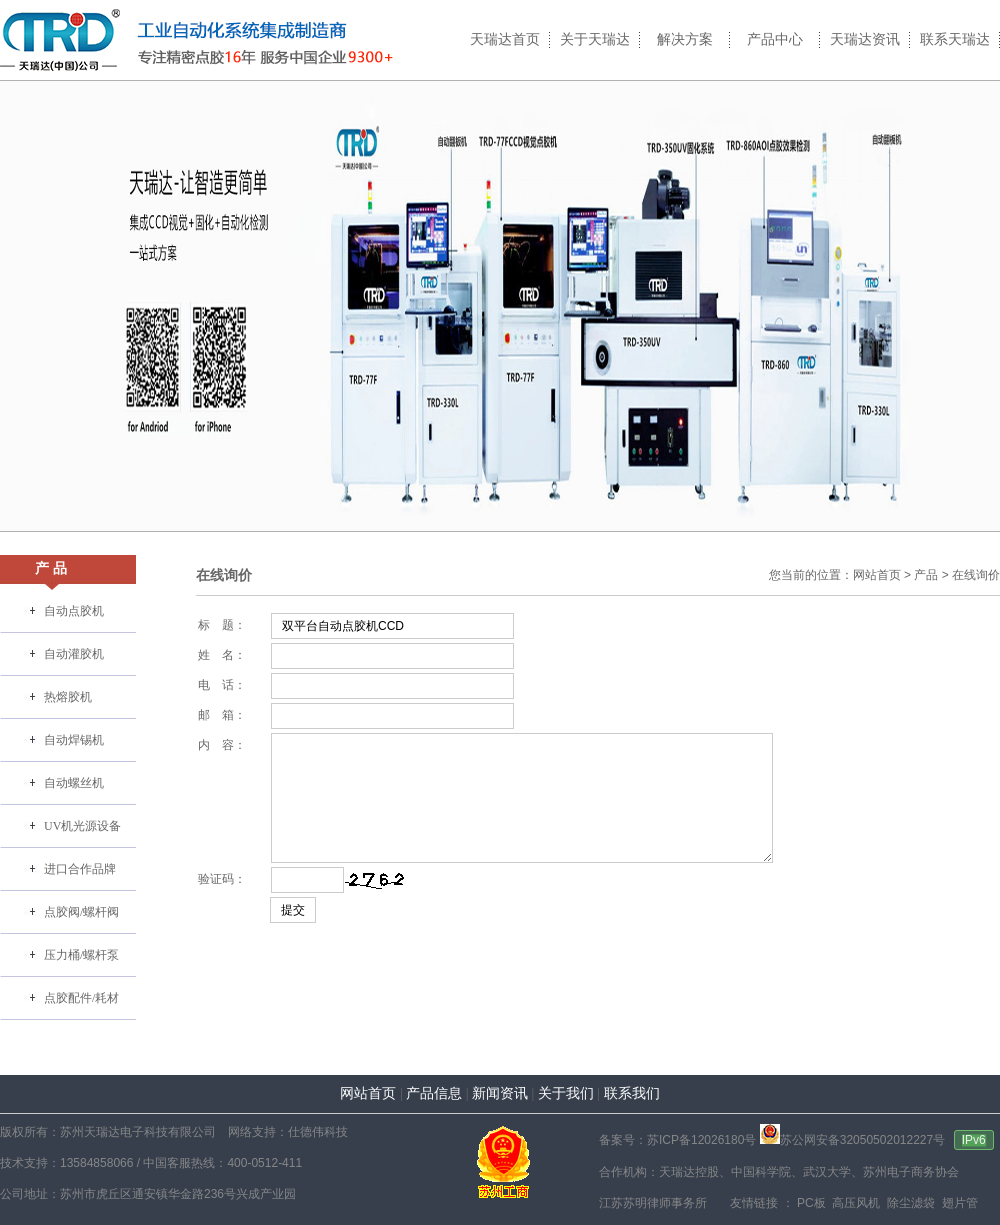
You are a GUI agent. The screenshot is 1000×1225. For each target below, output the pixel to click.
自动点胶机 (74, 611)
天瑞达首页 (505, 39)
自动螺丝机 (74, 783)
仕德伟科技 (318, 1132)
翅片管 (957, 1203)
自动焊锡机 (74, 740)
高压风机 (854, 1203)
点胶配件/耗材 (81, 998)
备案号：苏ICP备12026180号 (677, 1140)
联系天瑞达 (955, 39)
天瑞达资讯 (865, 39)
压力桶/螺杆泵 (81, 955)
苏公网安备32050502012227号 (852, 1140)
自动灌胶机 (74, 654)
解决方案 (685, 39)
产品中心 (775, 39)
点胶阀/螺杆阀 (81, 912)
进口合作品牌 (80, 869)
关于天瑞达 (595, 39)
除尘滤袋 (909, 1203)
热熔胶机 (68, 697)
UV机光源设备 (82, 826)
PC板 (810, 1203)
